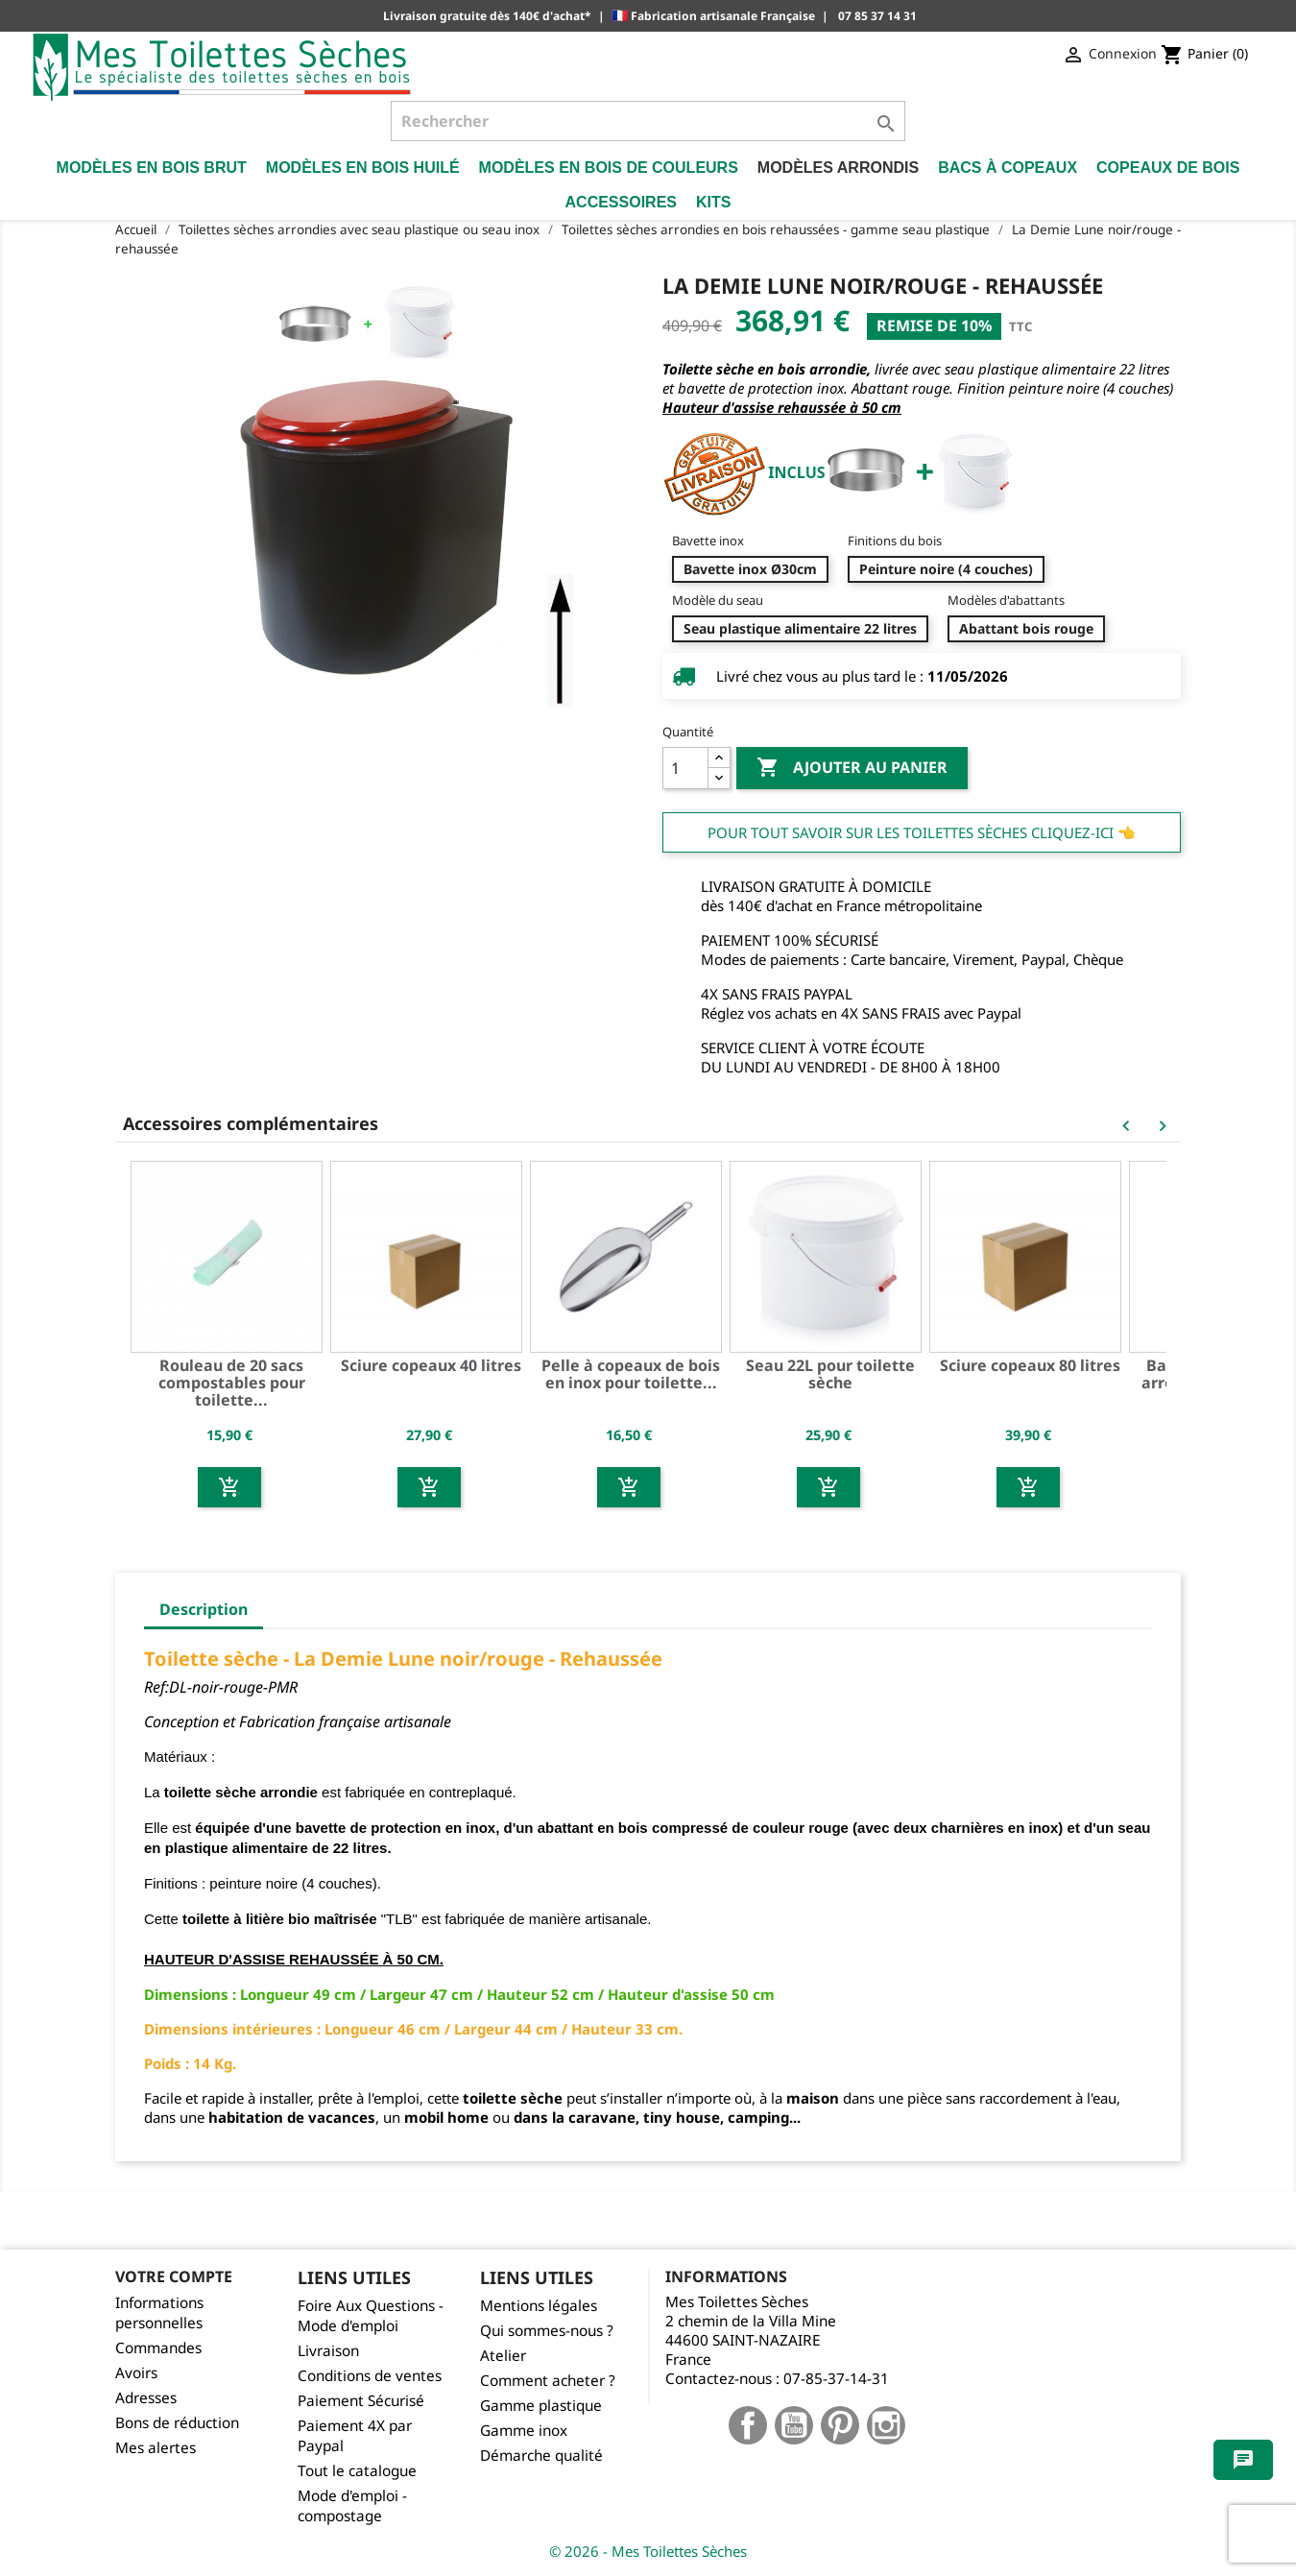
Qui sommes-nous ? (546, 2331)
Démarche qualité (541, 2455)
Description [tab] (203, 1609)
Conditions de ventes (370, 2376)
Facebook (748, 2425)
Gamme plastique (541, 2405)
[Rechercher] (648, 121)
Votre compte (173, 2276)
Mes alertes (155, 2448)
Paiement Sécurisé (361, 2401)
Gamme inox (523, 2430)
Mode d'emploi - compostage (352, 2506)
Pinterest (840, 2425)
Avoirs (136, 2373)
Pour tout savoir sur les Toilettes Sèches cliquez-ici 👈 (922, 832)
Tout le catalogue (357, 2471)
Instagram (886, 2425)
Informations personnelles (159, 2313)
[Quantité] (685, 768)
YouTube (794, 2425)
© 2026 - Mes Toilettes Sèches (648, 2551)
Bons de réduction (177, 2423)
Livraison (328, 2351)
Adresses (146, 2398)
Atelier (503, 2356)
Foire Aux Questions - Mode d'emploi (371, 2316)
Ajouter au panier (852, 768)
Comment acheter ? (547, 2381)
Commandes (158, 2348)
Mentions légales (538, 2306)
